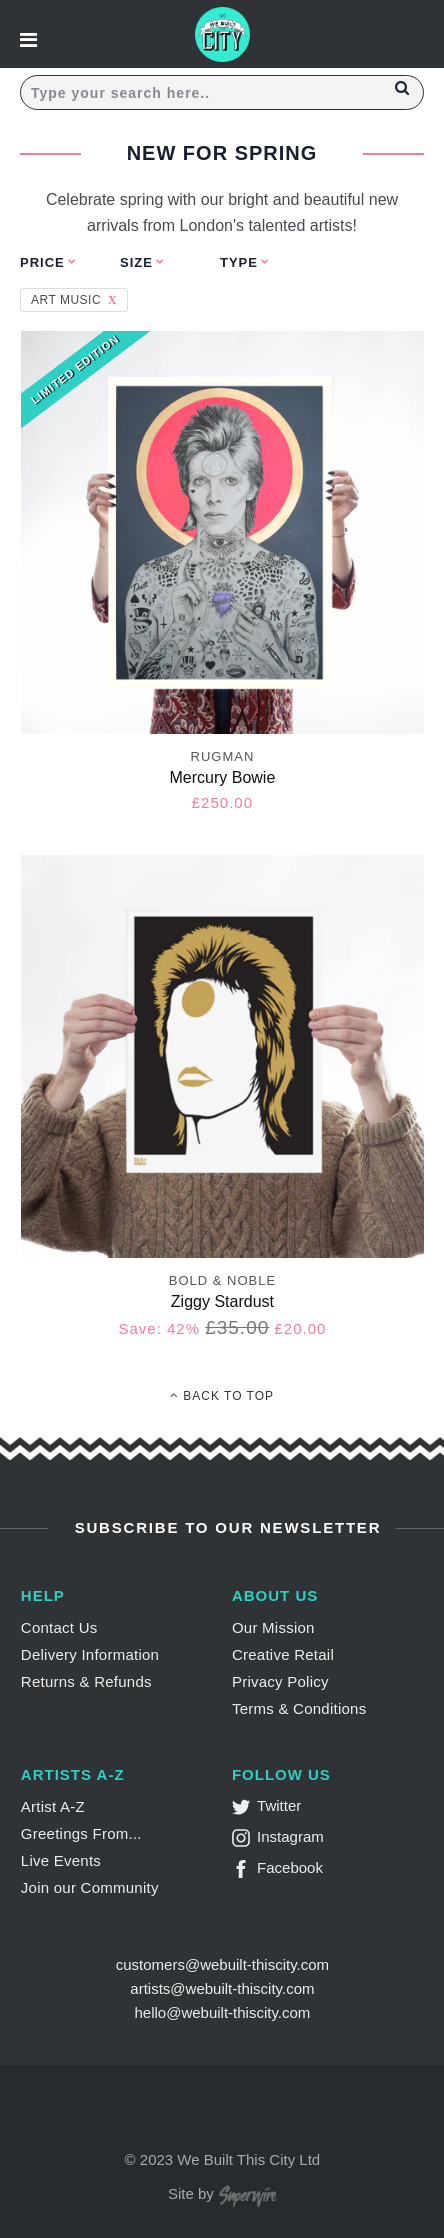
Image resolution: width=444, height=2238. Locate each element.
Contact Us (59, 1627)
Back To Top (222, 1396)
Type (239, 262)
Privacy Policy (280, 1681)
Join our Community (90, 1887)
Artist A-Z (53, 1806)
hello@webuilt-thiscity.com (222, 2012)
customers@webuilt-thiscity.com (222, 1964)
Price (42, 262)
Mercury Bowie (223, 777)
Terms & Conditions (299, 1708)
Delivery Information (90, 1654)
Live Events (61, 1860)
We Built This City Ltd (248, 2159)
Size (136, 262)
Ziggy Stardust (222, 1301)
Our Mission (273, 1627)
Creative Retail (283, 1654)
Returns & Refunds (86, 1681)
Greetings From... (81, 1833)
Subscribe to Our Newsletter (225, 1527)
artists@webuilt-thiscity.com (222, 1988)
